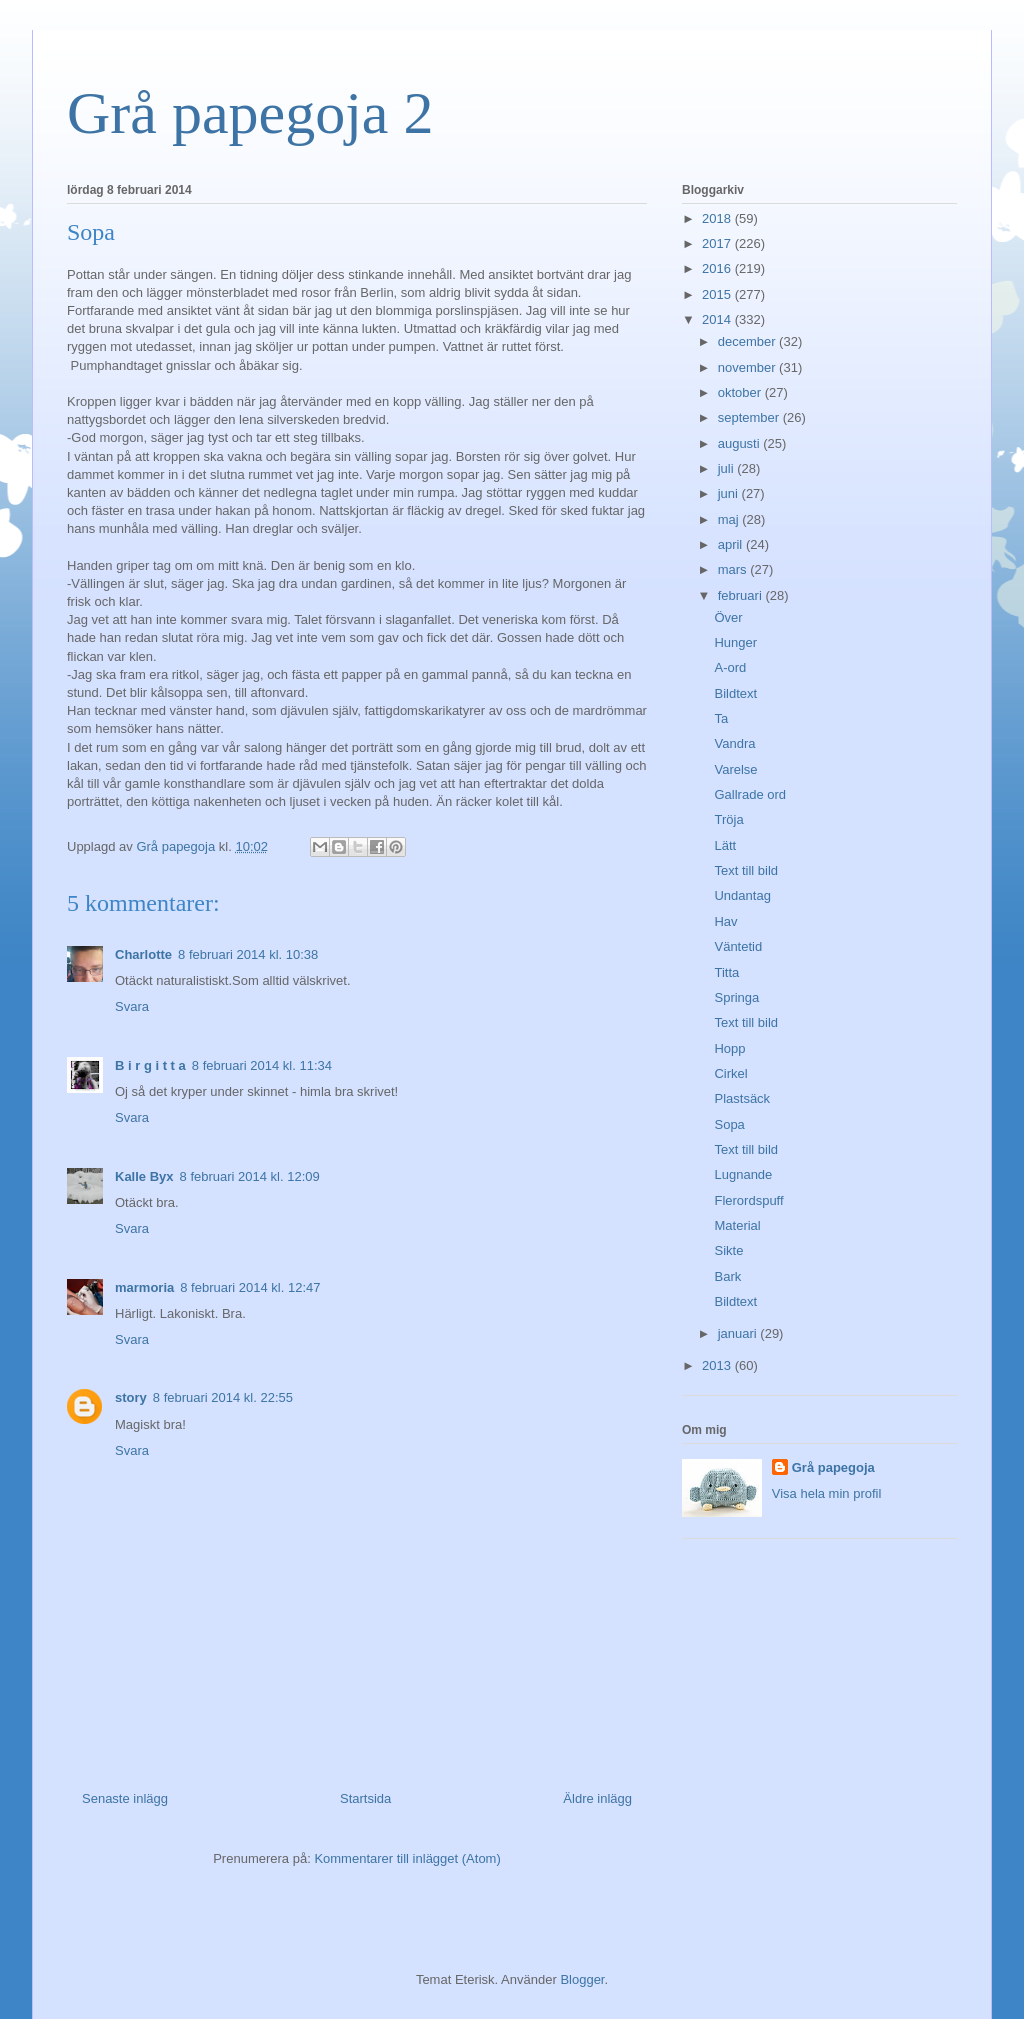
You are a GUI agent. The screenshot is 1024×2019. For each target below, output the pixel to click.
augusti (741, 443)
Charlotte (143, 954)
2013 (718, 1365)
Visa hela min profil (827, 1493)
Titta (726, 972)
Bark (727, 1276)
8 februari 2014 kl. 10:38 (248, 954)
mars (734, 569)
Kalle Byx (144, 1176)
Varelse (735, 769)
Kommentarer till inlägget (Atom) (407, 1858)
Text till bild (746, 870)
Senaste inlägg (125, 1798)
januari (739, 1333)
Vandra (734, 743)
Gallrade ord (750, 794)
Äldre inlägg (597, 1798)
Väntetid (738, 946)
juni (730, 493)
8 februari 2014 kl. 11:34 (262, 1065)
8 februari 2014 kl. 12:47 (250, 1287)
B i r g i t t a (150, 1065)
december (748, 341)
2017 (718, 243)
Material (737, 1225)
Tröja (728, 819)
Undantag (742, 895)
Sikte (728, 1250)
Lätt (725, 845)
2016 (718, 268)
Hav (725, 921)
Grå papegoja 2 (250, 113)
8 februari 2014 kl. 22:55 (223, 1397)
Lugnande (743, 1174)
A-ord (730, 667)
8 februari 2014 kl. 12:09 (250, 1176)
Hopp (729, 1048)
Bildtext (735, 693)
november (748, 367)
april (732, 544)
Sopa (729, 1124)
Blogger (582, 1979)
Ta (721, 718)
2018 (718, 218)
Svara (132, 1006)
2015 (718, 294)
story (131, 1397)
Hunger (735, 642)
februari (742, 595)
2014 (718, 319)
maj (730, 519)
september (750, 417)
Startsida (365, 1798)
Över (728, 617)
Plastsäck (742, 1098)
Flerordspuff (748, 1200)
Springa (736, 997)
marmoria (144, 1287)
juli (728, 468)
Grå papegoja (833, 1467)
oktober (741, 392)
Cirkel (730, 1073)
